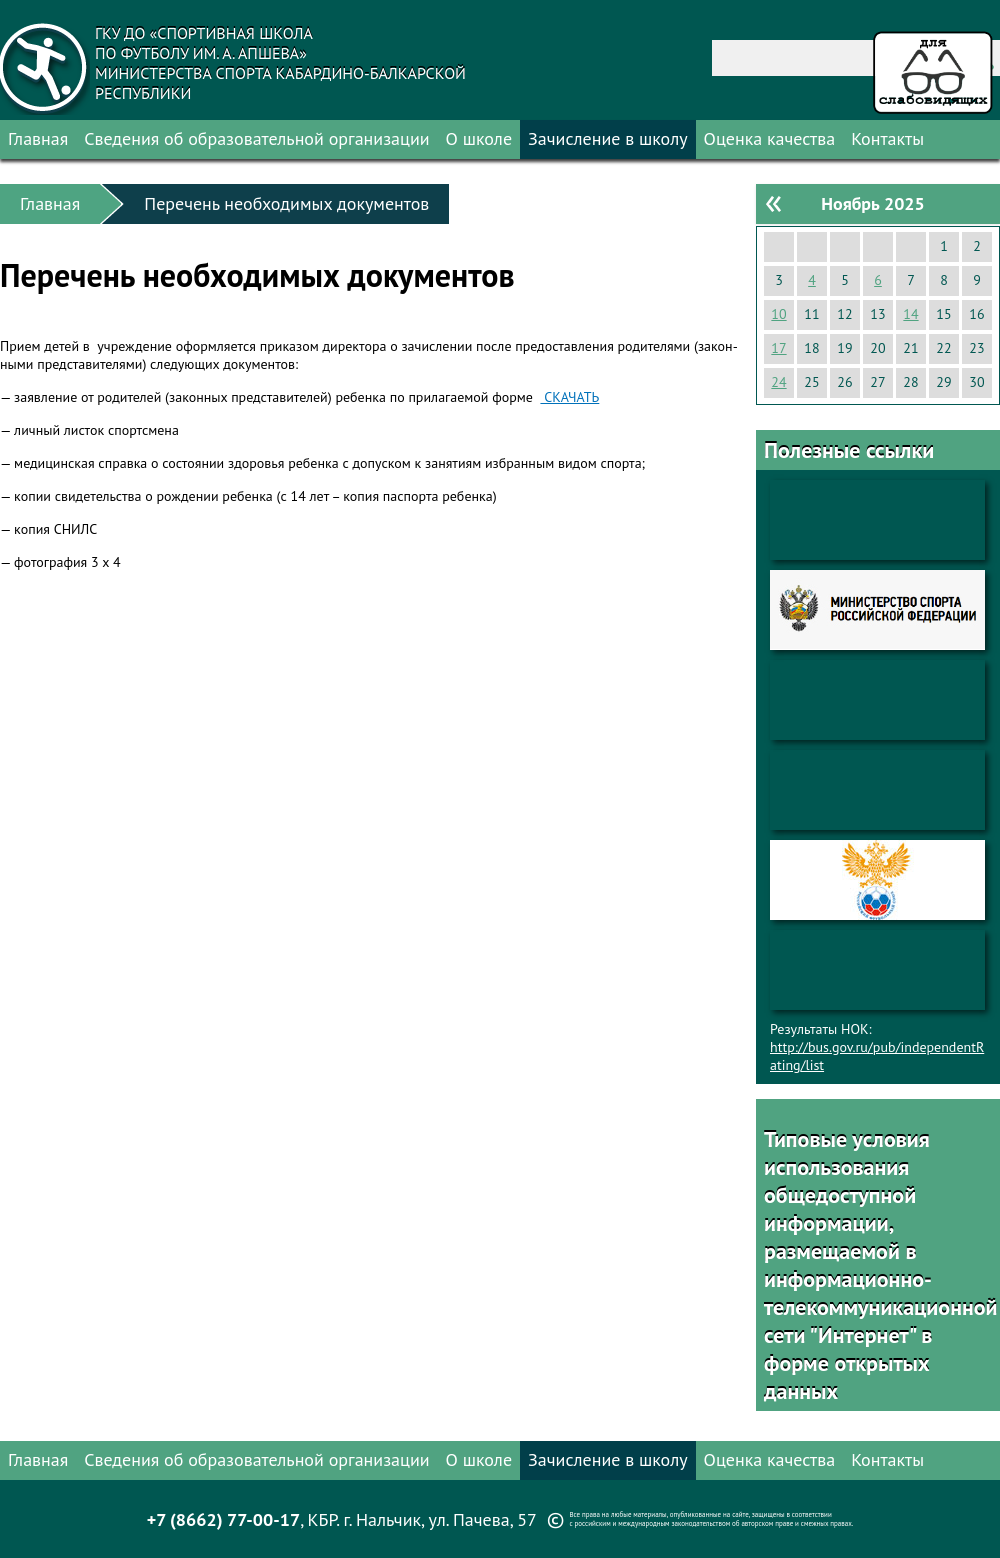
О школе (479, 138)
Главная (38, 138)
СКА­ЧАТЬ (569, 397)
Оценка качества (770, 138)
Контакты (887, 138)
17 (778, 348)
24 (778, 382)
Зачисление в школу (608, 138)
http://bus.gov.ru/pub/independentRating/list (877, 1056)
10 (778, 314)
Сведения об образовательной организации (256, 138)
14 (910, 314)
